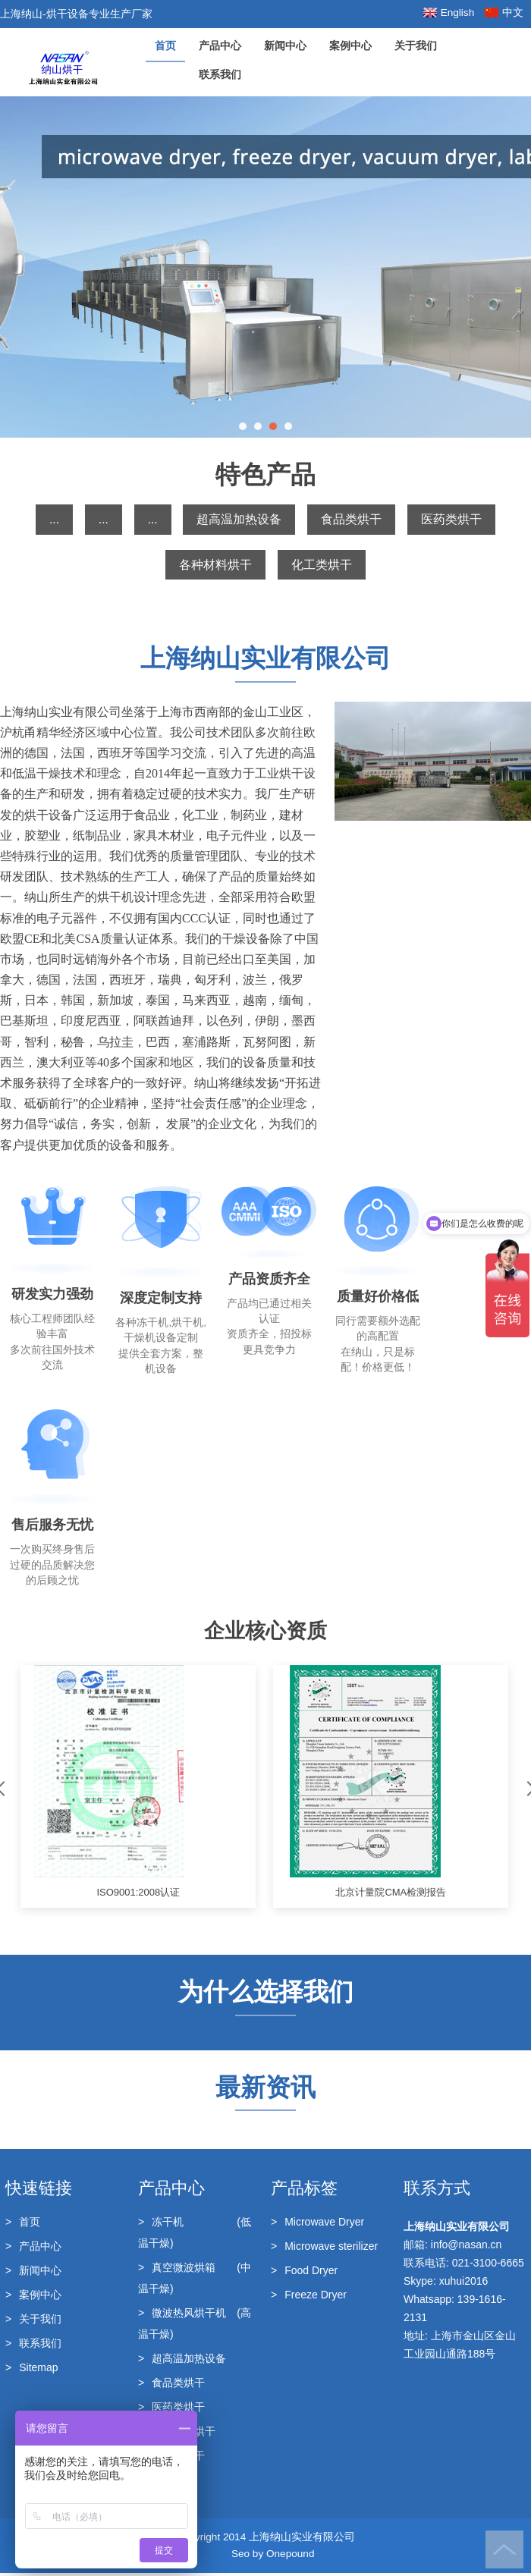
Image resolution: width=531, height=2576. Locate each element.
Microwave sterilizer (324, 2249)
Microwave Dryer (317, 2225)
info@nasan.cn (466, 2247)
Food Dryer (304, 2273)
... (54, 519)
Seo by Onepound (273, 2556)
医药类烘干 (451, 519)
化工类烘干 (321, 564)
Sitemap (31, 2370)
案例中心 (350, 46)
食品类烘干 (351, 519)
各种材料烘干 (215, 564)
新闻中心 (285, 46)
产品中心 (220, 46)
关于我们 (415, 46)
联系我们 (220, 74)
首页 (165, 46)
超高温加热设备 (238, 519)
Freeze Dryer (309, 2298)
